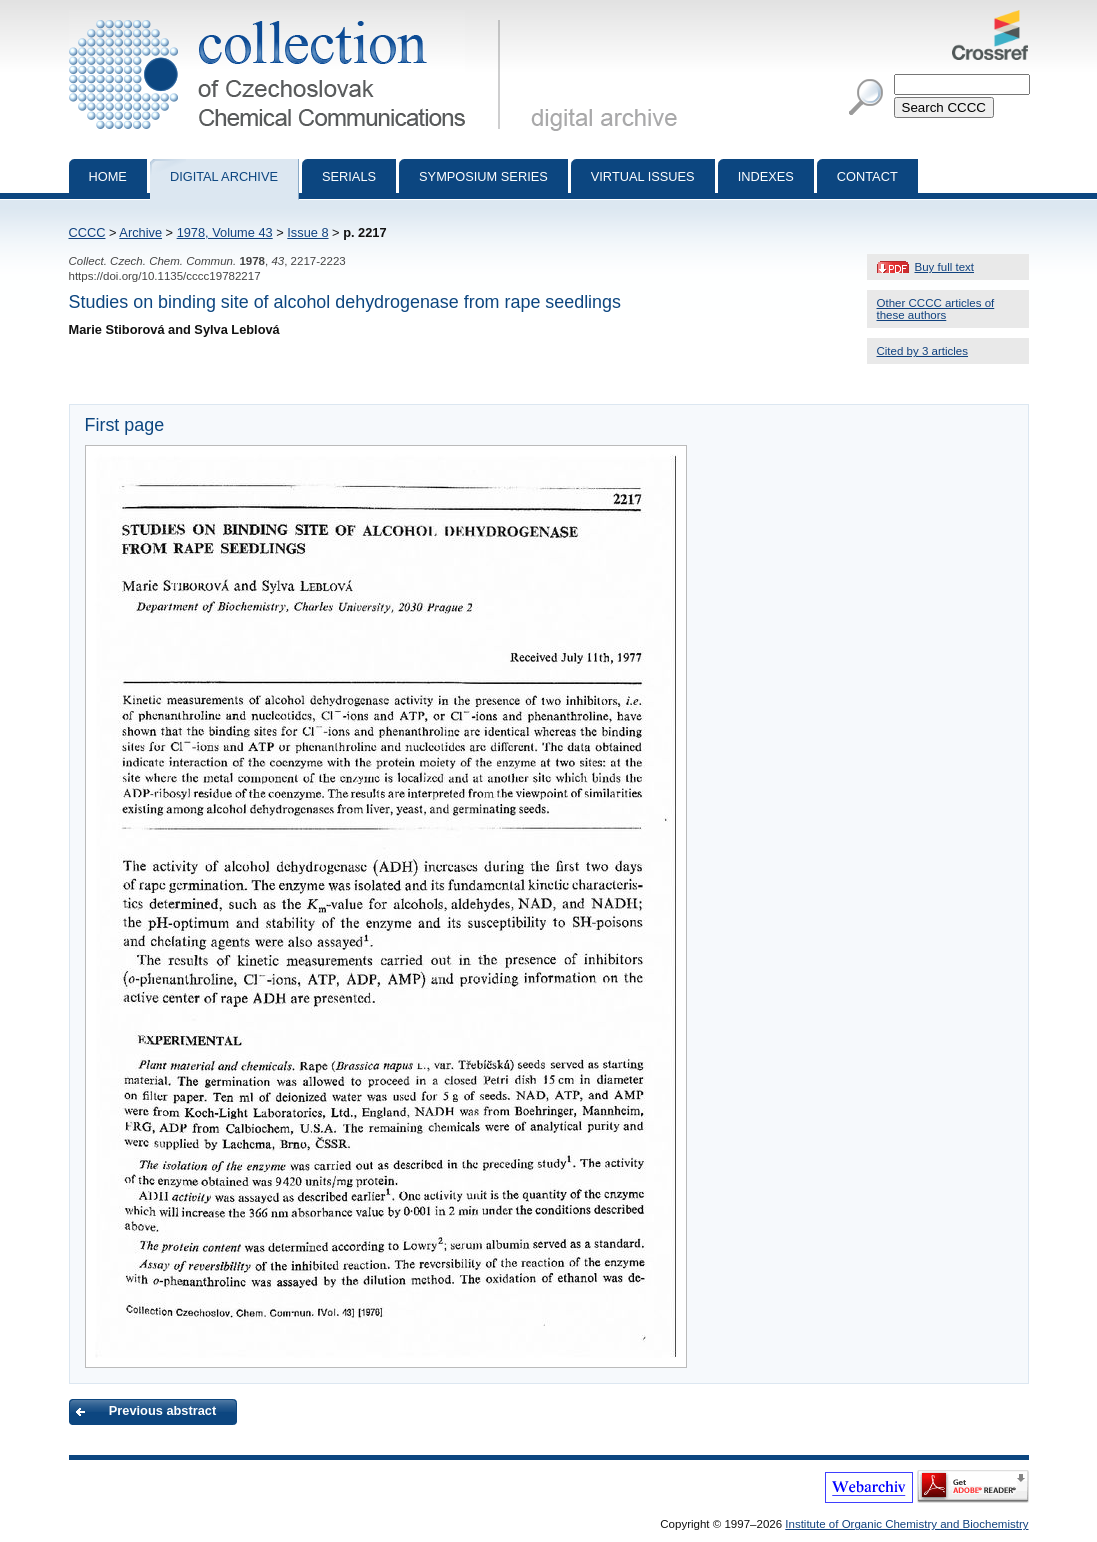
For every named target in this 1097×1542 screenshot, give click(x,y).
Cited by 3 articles (923, 351)
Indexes (766, 176)
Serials (349, 176)
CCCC (87, 232)
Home (108, 176)
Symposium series (483, 176)
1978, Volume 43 (225, 232)
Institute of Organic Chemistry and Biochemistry (906, 1524)
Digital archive (224, 176)
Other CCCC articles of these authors (936, 309)
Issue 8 (307, 232)
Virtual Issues (643, 176)
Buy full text (945, 267)
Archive (140, 232)
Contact (867, 176)
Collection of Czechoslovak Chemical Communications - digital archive (288, 18)
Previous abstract (162, 1410)
